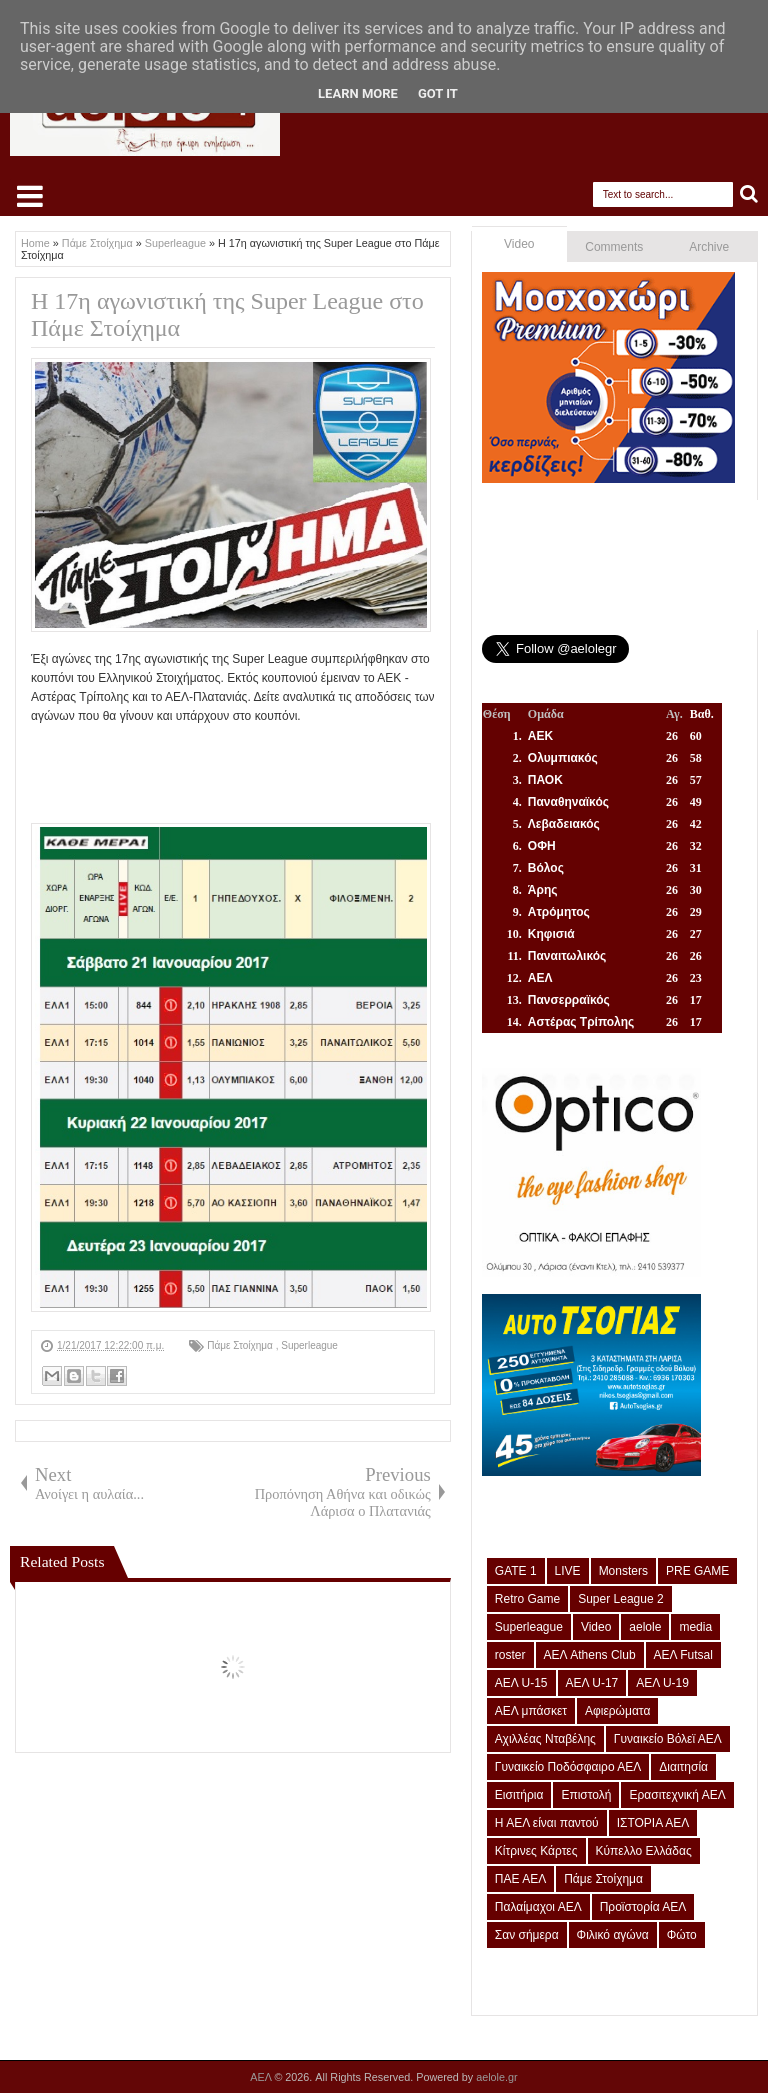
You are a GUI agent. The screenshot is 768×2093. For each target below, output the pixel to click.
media (695, 1627)
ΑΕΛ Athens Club (590, 1655)
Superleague (309, 1345)
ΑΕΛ (262, 2077)
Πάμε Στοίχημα (241, 1345)
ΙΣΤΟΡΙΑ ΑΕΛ (653, 1823)
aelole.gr (496, 2077)
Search (749, 194)
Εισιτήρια (519, 1795)
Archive (709, 247)
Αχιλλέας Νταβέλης (545, 1739)
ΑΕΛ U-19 (662, 1683)
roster (510, 1655)
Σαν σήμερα (527, 1935)
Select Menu (30, 196)
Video (519, 244)
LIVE (568, 1571)
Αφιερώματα (617, 1711)
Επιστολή (586, 1795)
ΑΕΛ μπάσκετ (531, 1711)
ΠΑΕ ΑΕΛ (520, 1879)
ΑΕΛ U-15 (521, 1683)
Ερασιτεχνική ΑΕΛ (677, 1795)
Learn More (358, 93)
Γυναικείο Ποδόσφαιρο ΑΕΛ (568, 1767)
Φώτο (682, 1935)
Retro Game (527, 1599)
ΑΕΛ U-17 (592, 1683)
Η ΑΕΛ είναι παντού (547, 1823)
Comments (614, 247)
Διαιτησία (683, 1767)
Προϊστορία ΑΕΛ (643, 1907)
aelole (645, 1627)
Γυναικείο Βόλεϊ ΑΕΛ (668, 1739)
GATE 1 (516, 1571)
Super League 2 (620, 1599)
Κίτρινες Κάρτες (536, 1851)
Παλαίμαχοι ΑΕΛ (538, 1907)
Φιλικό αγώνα (613, 1935)
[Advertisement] (395, 772)
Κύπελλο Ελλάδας (644, 1851)
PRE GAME (697, 1571)
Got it (438, 93)
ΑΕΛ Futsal (683, 1655)
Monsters (623, 1571)
